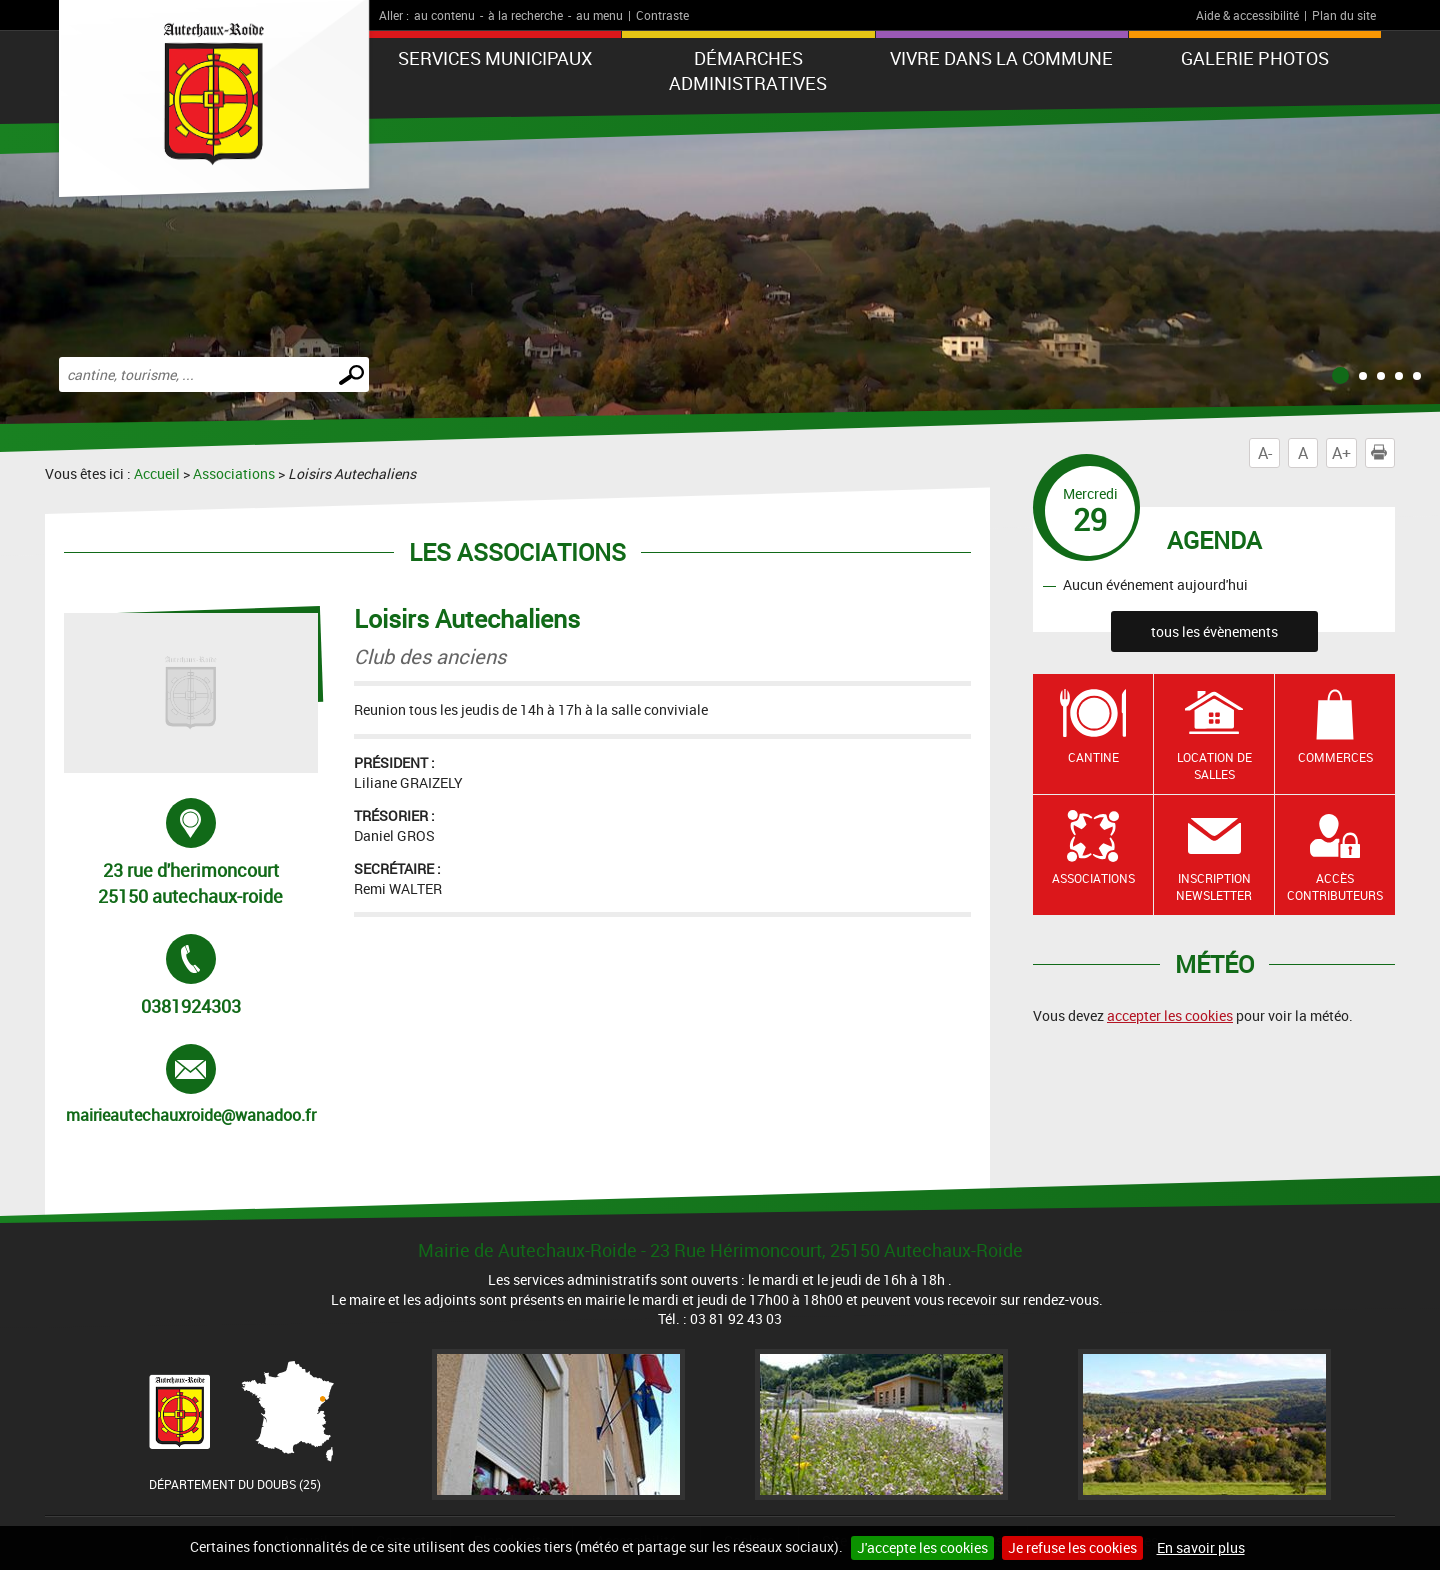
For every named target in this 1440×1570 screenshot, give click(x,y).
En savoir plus (1201, 1547)
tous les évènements (1214, 631)
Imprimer (1383, 453)
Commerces (1335, 757)
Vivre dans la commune (1001, 58)
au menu (599, 15)
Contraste (662, 15)
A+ (1341, 453)
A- (1265, 453)
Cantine (1093, 757)
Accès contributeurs (1335, 886)
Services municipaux (495, 58)
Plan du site (1344, 15)
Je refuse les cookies (1072, 1547)
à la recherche (525, 15)
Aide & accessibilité (1247, 15)
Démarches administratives (748, 70)
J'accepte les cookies (922, 1547)
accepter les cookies (1170, 1015)
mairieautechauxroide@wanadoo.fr (191, 1085)
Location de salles (1214, 765)
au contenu (444, 15)
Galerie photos (1255, 58)
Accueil (157, 473)
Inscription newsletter (1214, 886)
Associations (234, 473)
